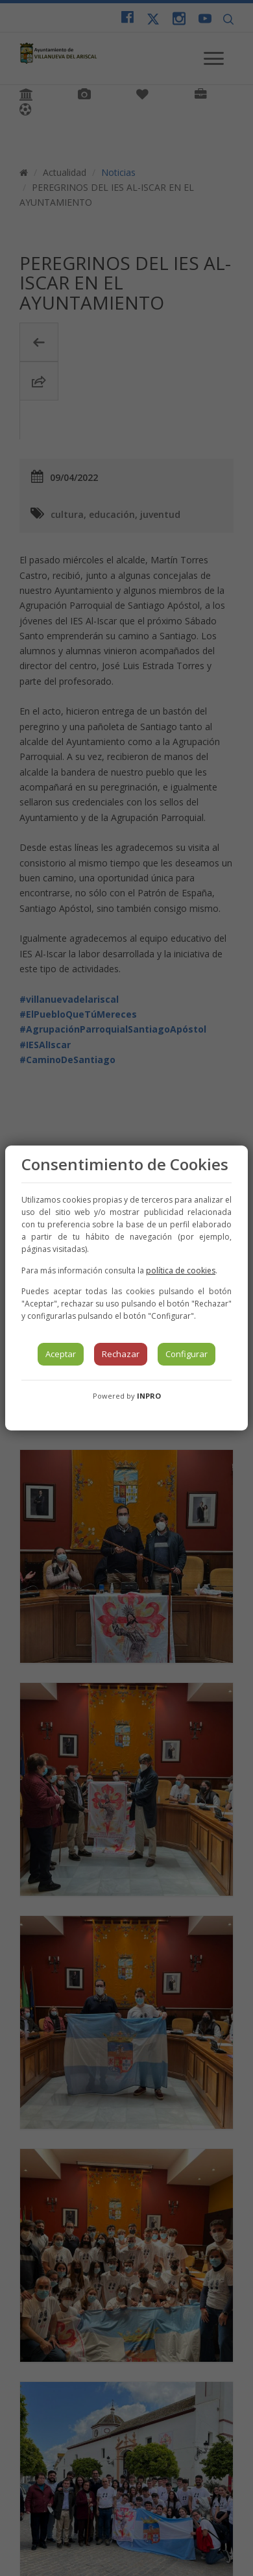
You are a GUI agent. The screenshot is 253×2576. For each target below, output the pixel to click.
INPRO (149, 1396)
